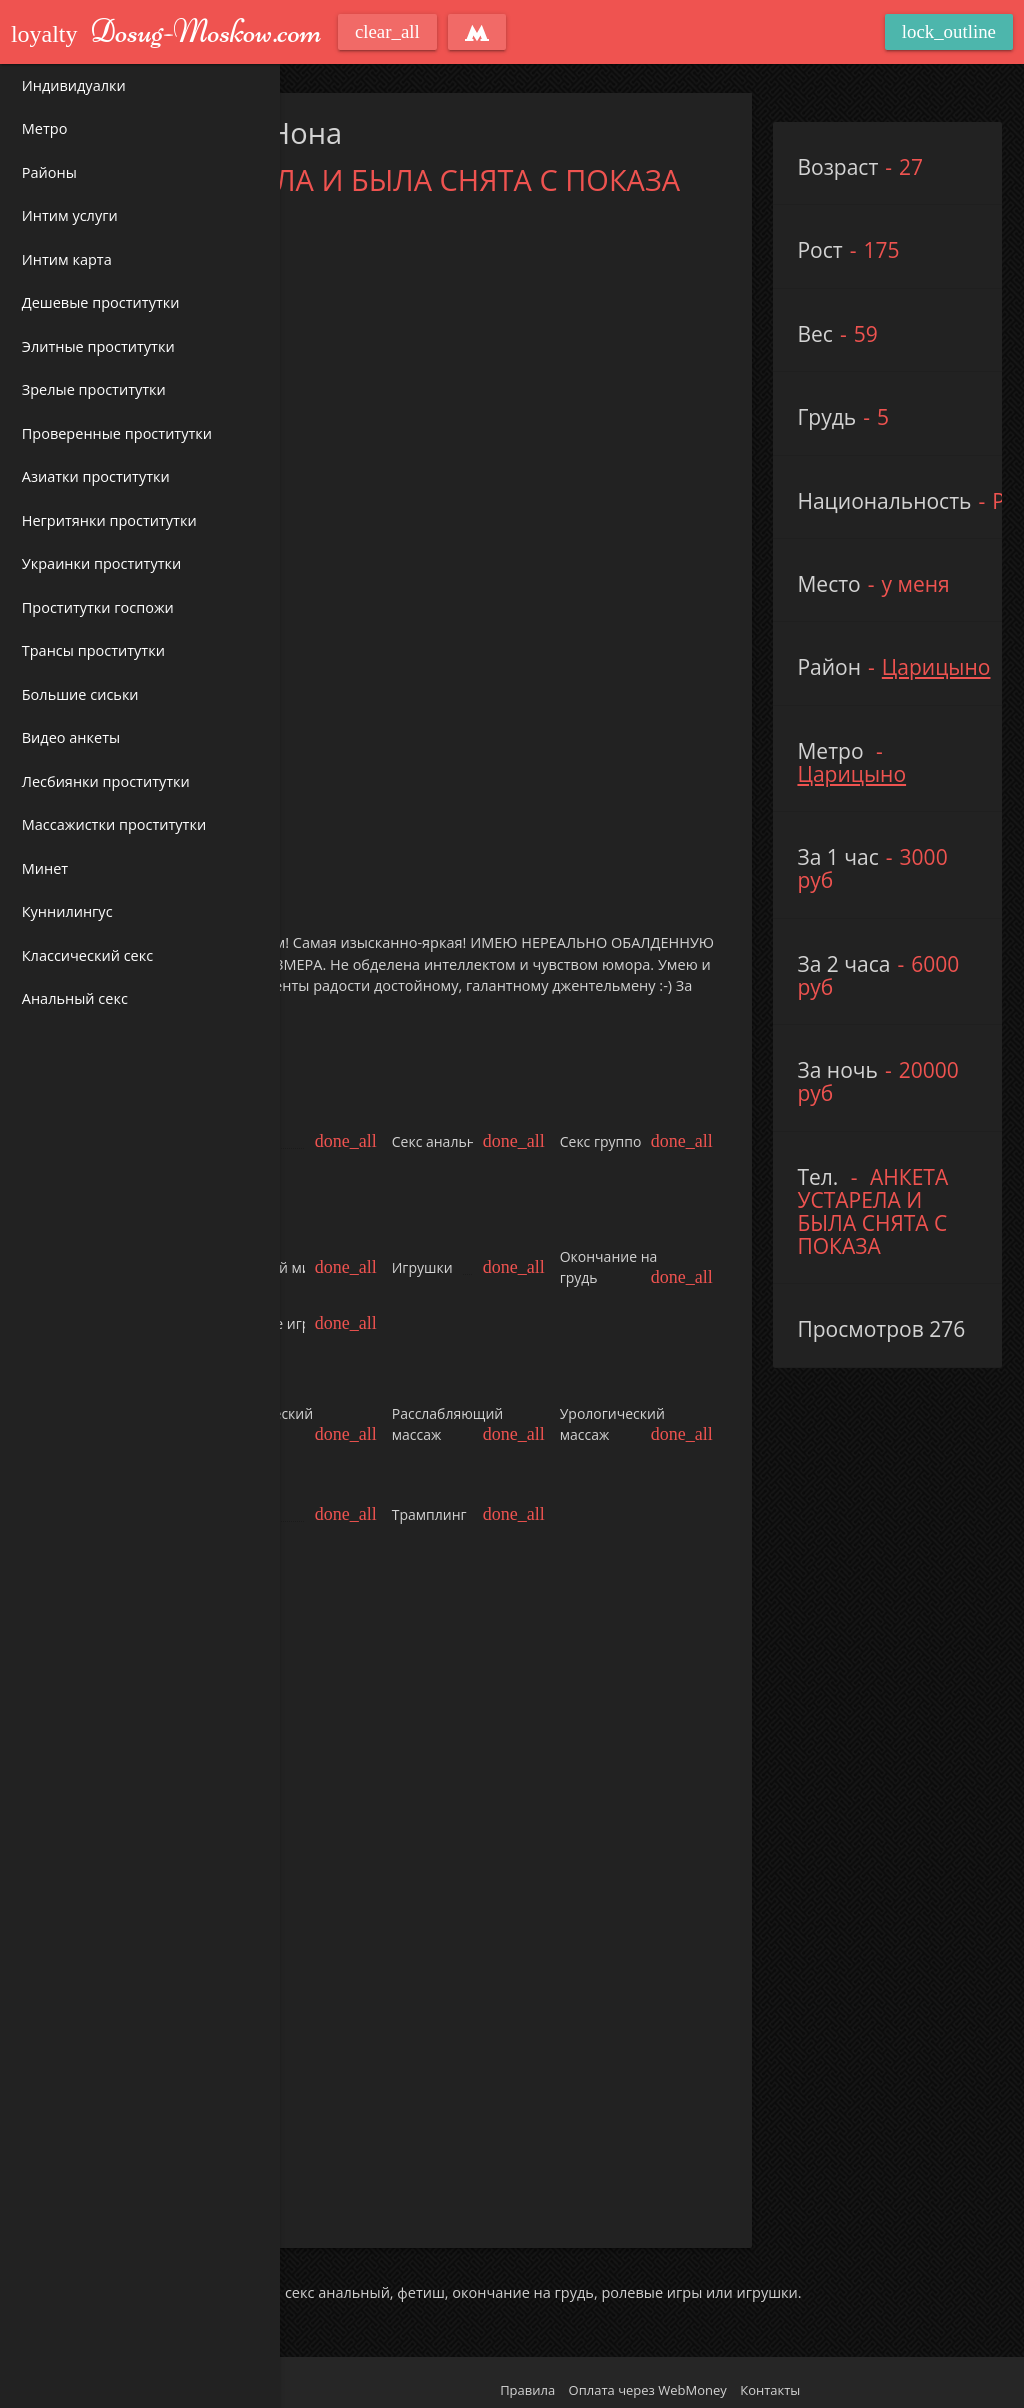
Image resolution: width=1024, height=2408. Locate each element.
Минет (45, 868)
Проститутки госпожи (98, 607)
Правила (527, 2381)
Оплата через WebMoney (648, 2381)
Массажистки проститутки (114, 824)
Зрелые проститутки (94, 389)
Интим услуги (70, 215)
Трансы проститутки (93, 650)
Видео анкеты (71, 737)
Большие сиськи (80, 694)
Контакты (770, 2381)
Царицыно (936, 667)
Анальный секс (75, 998)
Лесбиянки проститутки (106, 781)
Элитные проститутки (98, 346)
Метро (45, 128)
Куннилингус (67, 911)
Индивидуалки (74, 85)
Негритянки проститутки (109, 520)
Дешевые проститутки (101, 302)
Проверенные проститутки (117, 433)
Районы (49, 172)
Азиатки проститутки (96, 476)
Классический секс (87, 955)
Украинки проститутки (101, 563)
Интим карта (67, 259)
